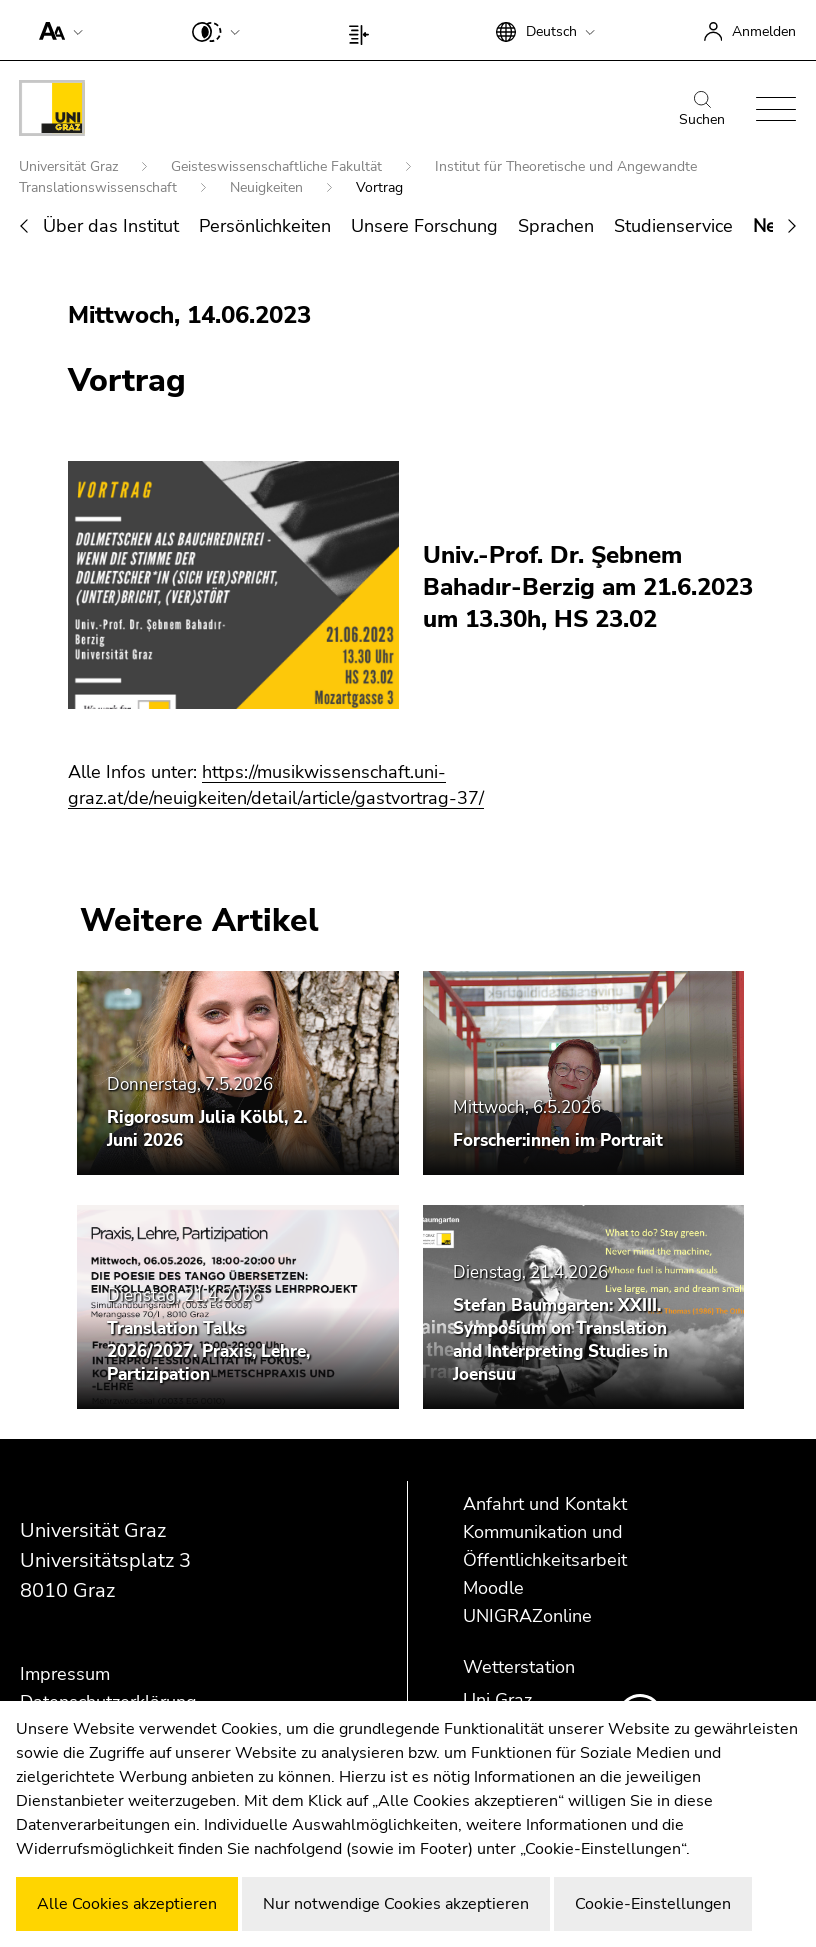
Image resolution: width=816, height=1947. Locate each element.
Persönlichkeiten (265, 226)
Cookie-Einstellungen (653, 1904)
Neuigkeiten (268, 187)
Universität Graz (70, 166)
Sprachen (556, 226)
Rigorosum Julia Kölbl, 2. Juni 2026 (207, 1129)
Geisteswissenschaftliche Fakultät (278, 166)
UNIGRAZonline (527, 1616)
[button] (56, 30)
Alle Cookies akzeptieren (127, 1904)
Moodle (493, 1588)
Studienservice (673, 226)
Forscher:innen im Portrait (558, 1140)
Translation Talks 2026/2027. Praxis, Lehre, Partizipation (208, 1351)
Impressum (65, 1674)
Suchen (702, 110)
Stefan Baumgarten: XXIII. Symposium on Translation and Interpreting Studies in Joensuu (560, 1340)
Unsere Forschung (424, 226)
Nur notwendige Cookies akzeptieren (396, 1904)
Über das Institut (111, 226)
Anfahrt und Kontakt (545, 1504)
